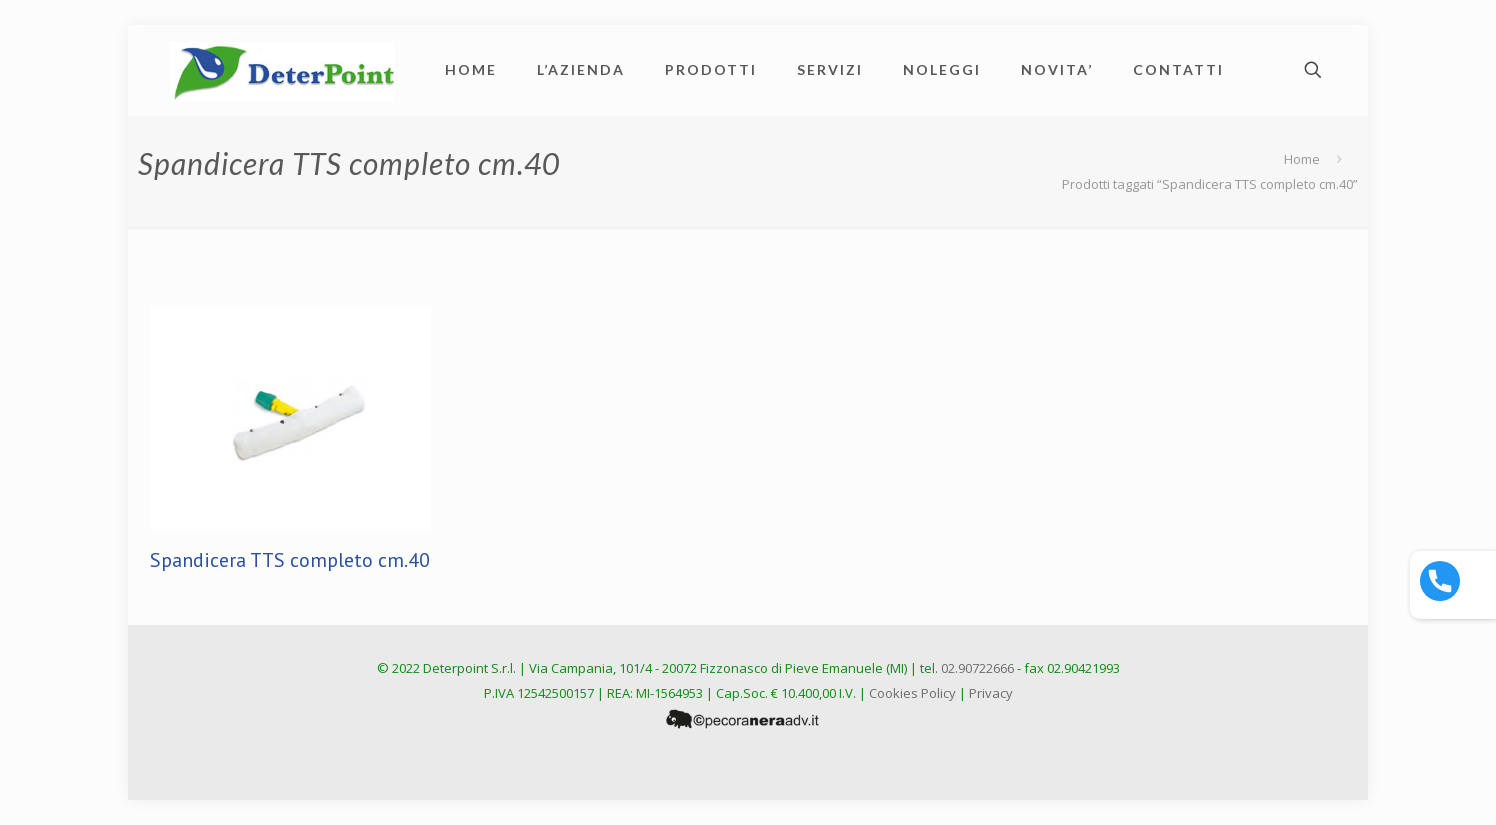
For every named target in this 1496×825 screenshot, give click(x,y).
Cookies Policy (912, 693)
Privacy (991, 693)
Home (1302, 159)
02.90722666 (977, 668)
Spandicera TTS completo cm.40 (290, 560)
